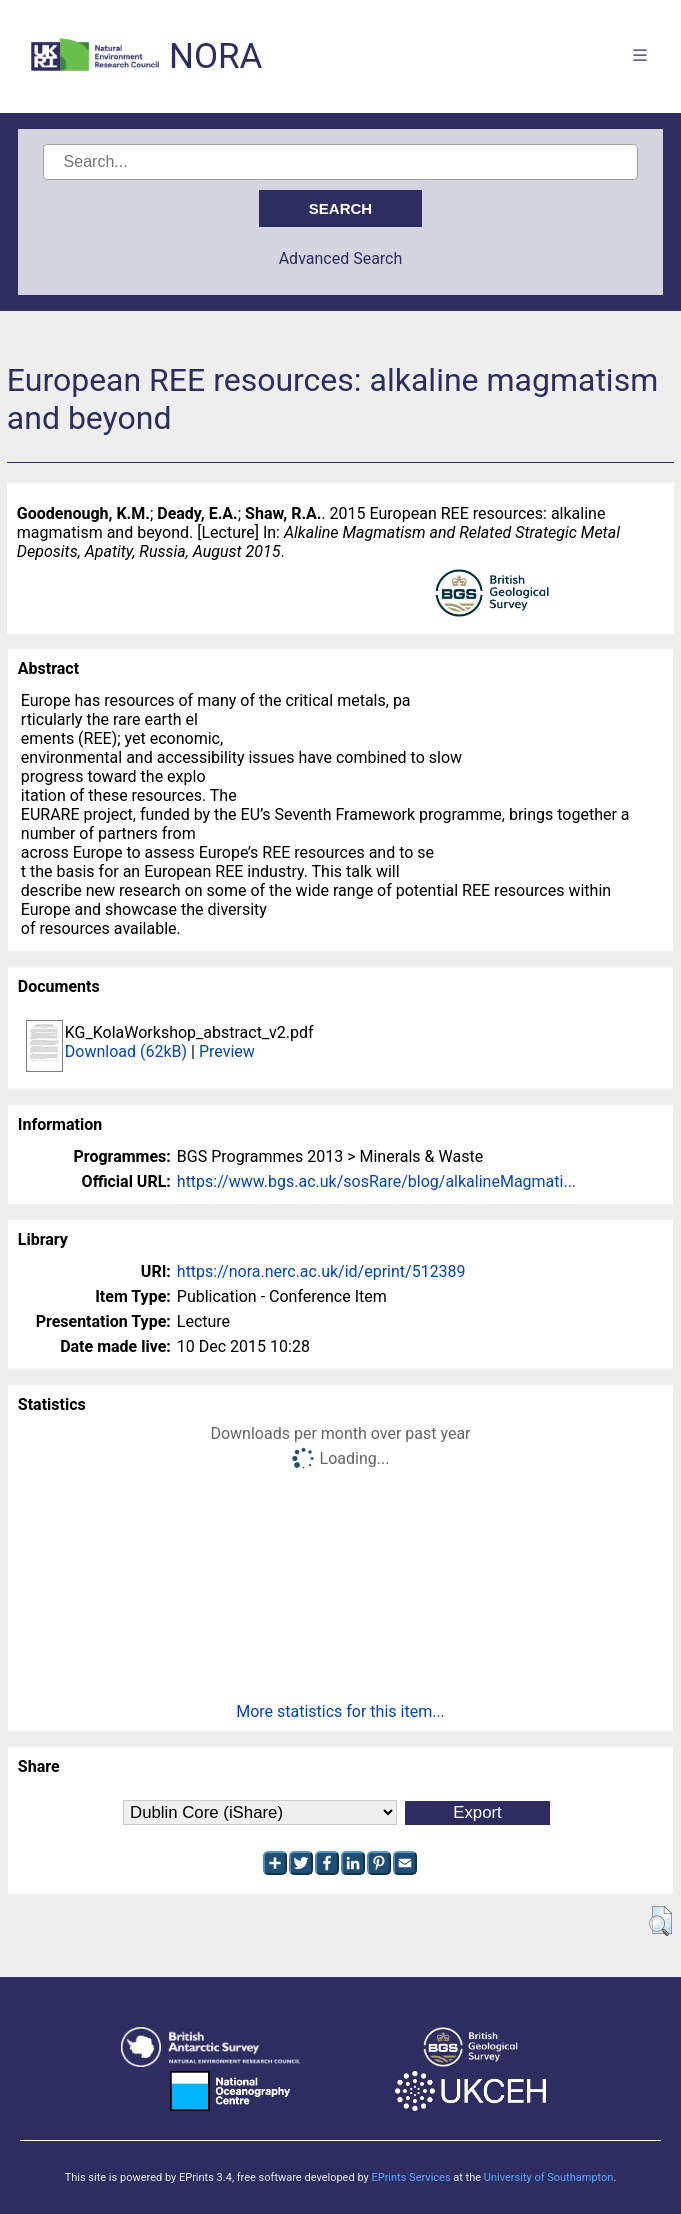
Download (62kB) (126, 1051)
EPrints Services (410, 2177)
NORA (215, 56)
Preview (227, 1051)
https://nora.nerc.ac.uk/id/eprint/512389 (321, 1271)
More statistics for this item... (340, 1711)
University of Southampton (549, 2177)
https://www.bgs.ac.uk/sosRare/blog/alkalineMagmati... (376, 1181)
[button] (660, 1921)
